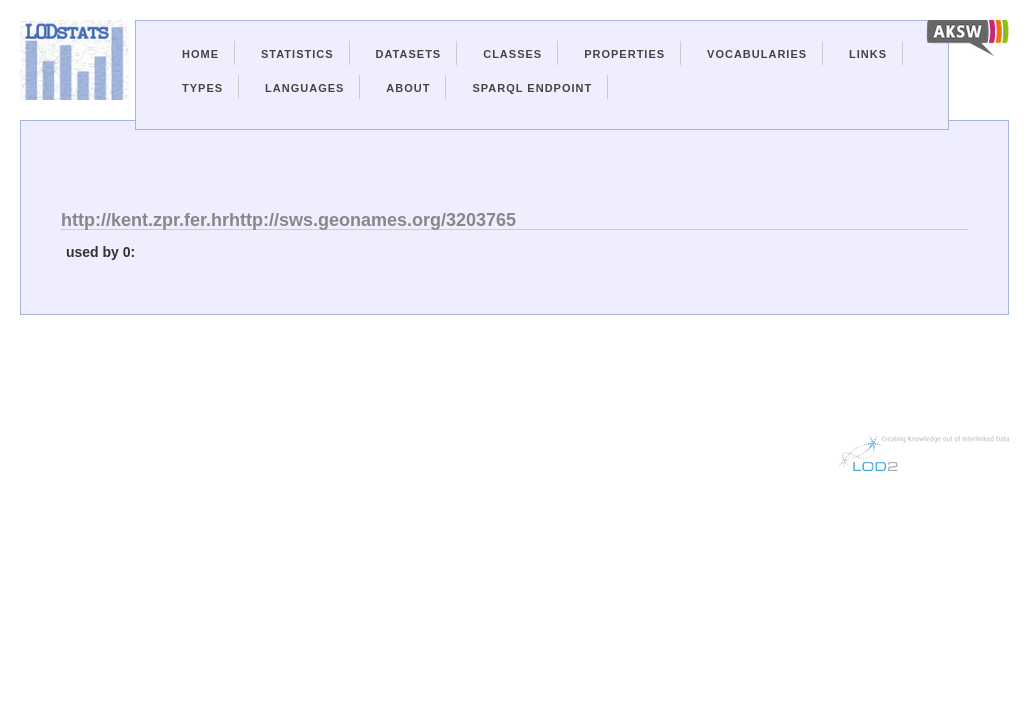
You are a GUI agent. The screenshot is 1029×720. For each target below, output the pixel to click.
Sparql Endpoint (532, 88)
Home (200, 54)
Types (202, 88)
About (408, 88)
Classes (512, 54)
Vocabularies (757, 54)
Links (868, 54)
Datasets (409, 54)
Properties (624, 54)
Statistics (297, 54)
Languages (304, 88)
